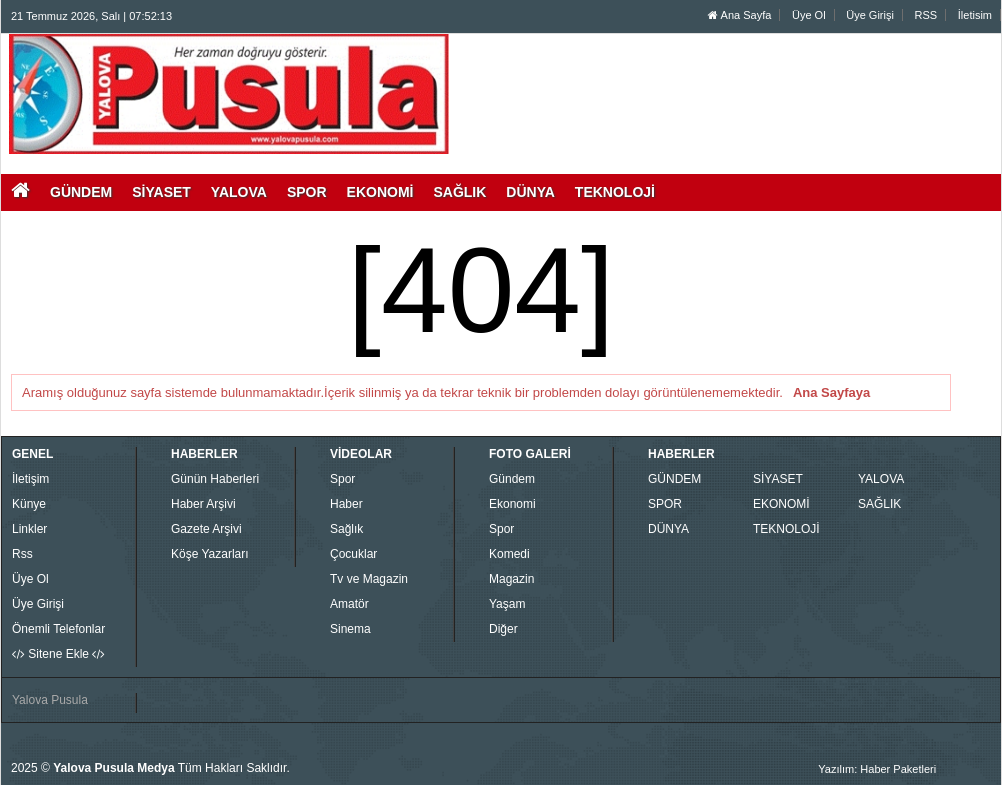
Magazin (511, 579)
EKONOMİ (781, 504)
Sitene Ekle (58, 654)
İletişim (30, 479)
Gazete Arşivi (206, 529)
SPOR (665, 504)
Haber (346, 504)
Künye (29, 504)
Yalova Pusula (50, 700)
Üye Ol (809, 15)
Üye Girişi (870, 15)
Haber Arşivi (203, 504)
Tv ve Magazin (369, 579)
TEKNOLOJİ (786, 529)
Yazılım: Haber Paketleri (877, 769)
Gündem (512, 479)
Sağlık (346, 529)
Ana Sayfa (739, 15)
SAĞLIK (879, 504)
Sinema (350, 629)
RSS (926, 15)
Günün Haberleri (215, 479)
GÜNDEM (674, 479)
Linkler (29, 529)
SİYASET (778, 479)
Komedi (509, 554)
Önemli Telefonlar (58, 629)
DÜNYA (668, 529)
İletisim (975, 15)
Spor (342, 479)
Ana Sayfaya (831, 392)
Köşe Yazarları (210, 554)
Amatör (349, 604)
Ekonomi (512, 504)
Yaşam (507, 604)
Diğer (503, 629)
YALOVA (881, 479)
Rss (22, 554)
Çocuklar (353, 554)
